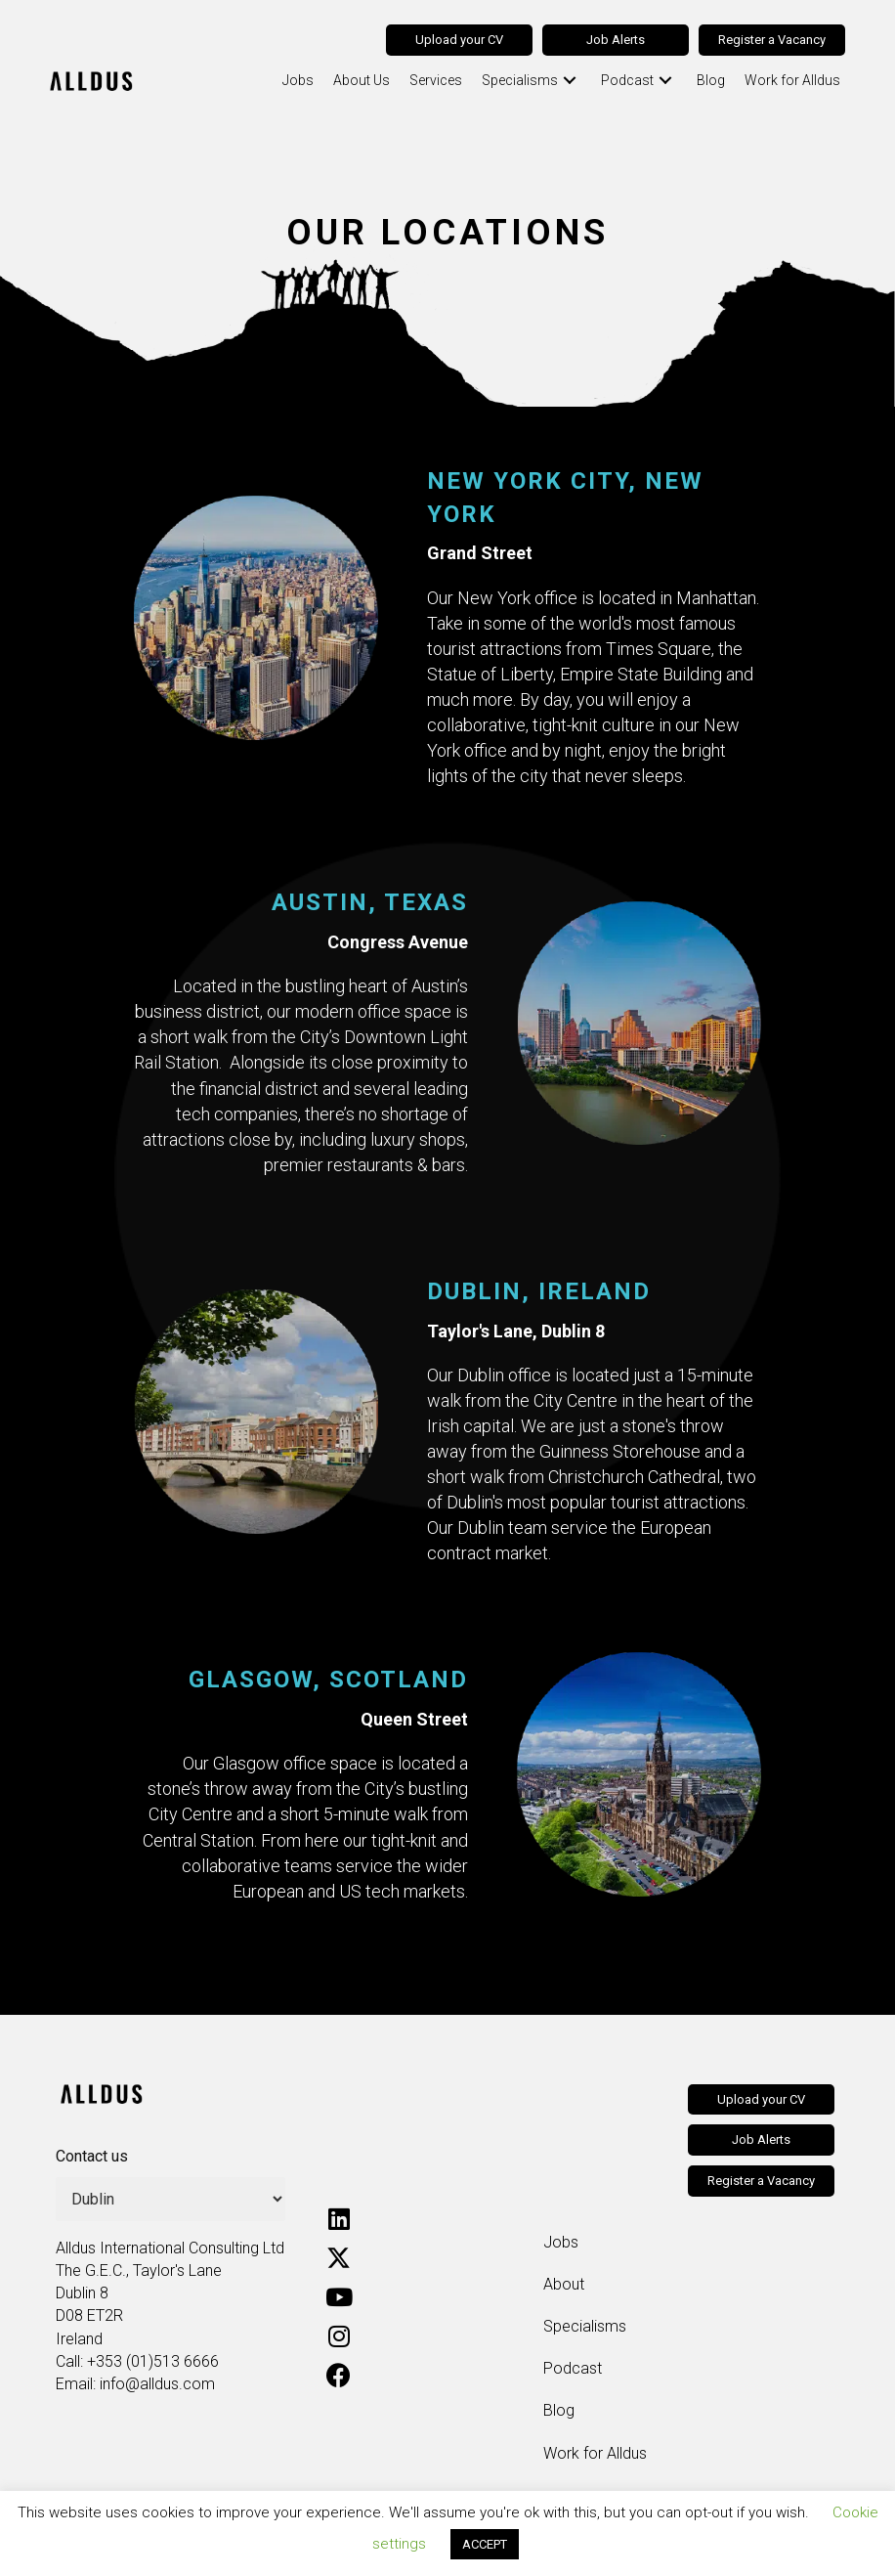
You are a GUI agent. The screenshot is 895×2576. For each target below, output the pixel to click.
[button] (559, 79)
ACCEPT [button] (484, 2544)
